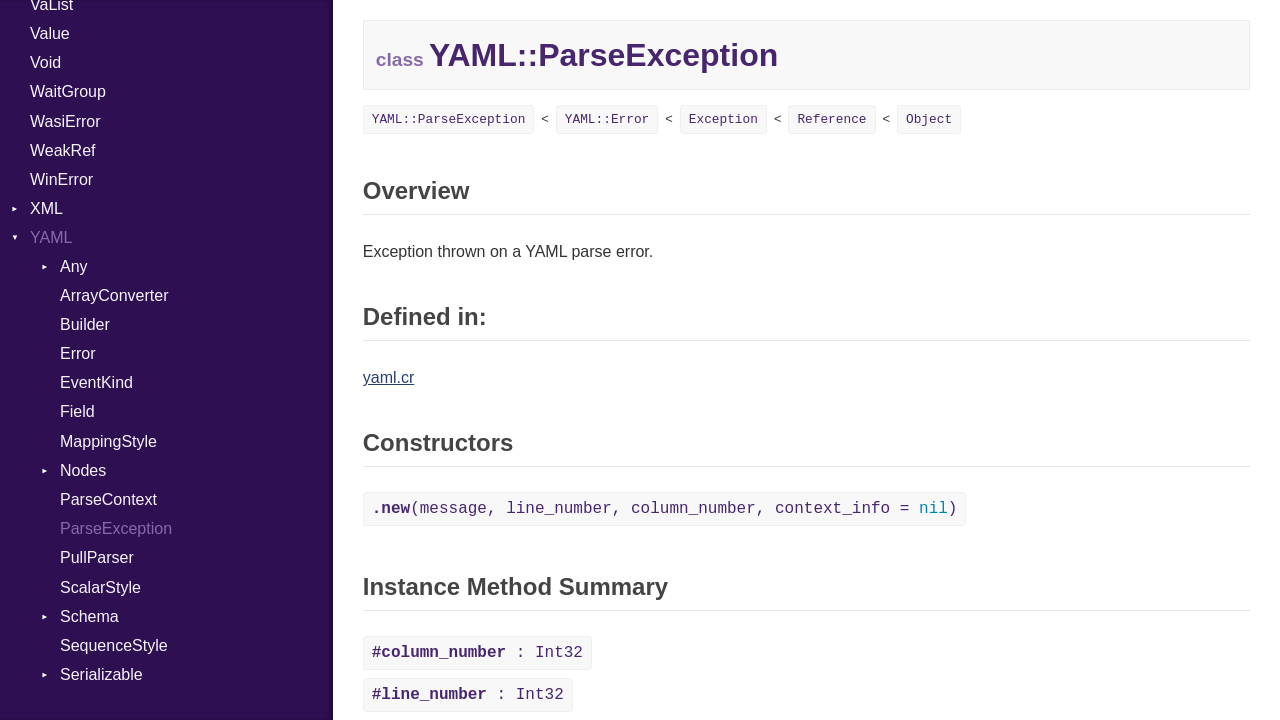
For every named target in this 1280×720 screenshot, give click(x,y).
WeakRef (63, 150)
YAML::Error (607, 119)
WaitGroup (68, 91)
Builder (85, 324)
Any (74, 266)
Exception (723, 119)
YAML (51, 237)
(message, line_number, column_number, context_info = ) (665, 509)
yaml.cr (389, 377)
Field (77, 411)
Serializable (101, 674)
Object (929, 119)
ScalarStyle (100, 587)
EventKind (96, 382)
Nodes (83, 470)
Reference (831, 119)
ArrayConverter (114, 295)
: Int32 (477, 653)
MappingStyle (108, 441)
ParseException (116, 528)
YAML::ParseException (449, 119)
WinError (61, 179)
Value (50, 33)
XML (46, 208)
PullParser (97, 557)
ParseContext (108, 499)
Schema (89, 616)
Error (78, 353)
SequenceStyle (114, 645)
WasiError (65, 121)
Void (45, 62)
